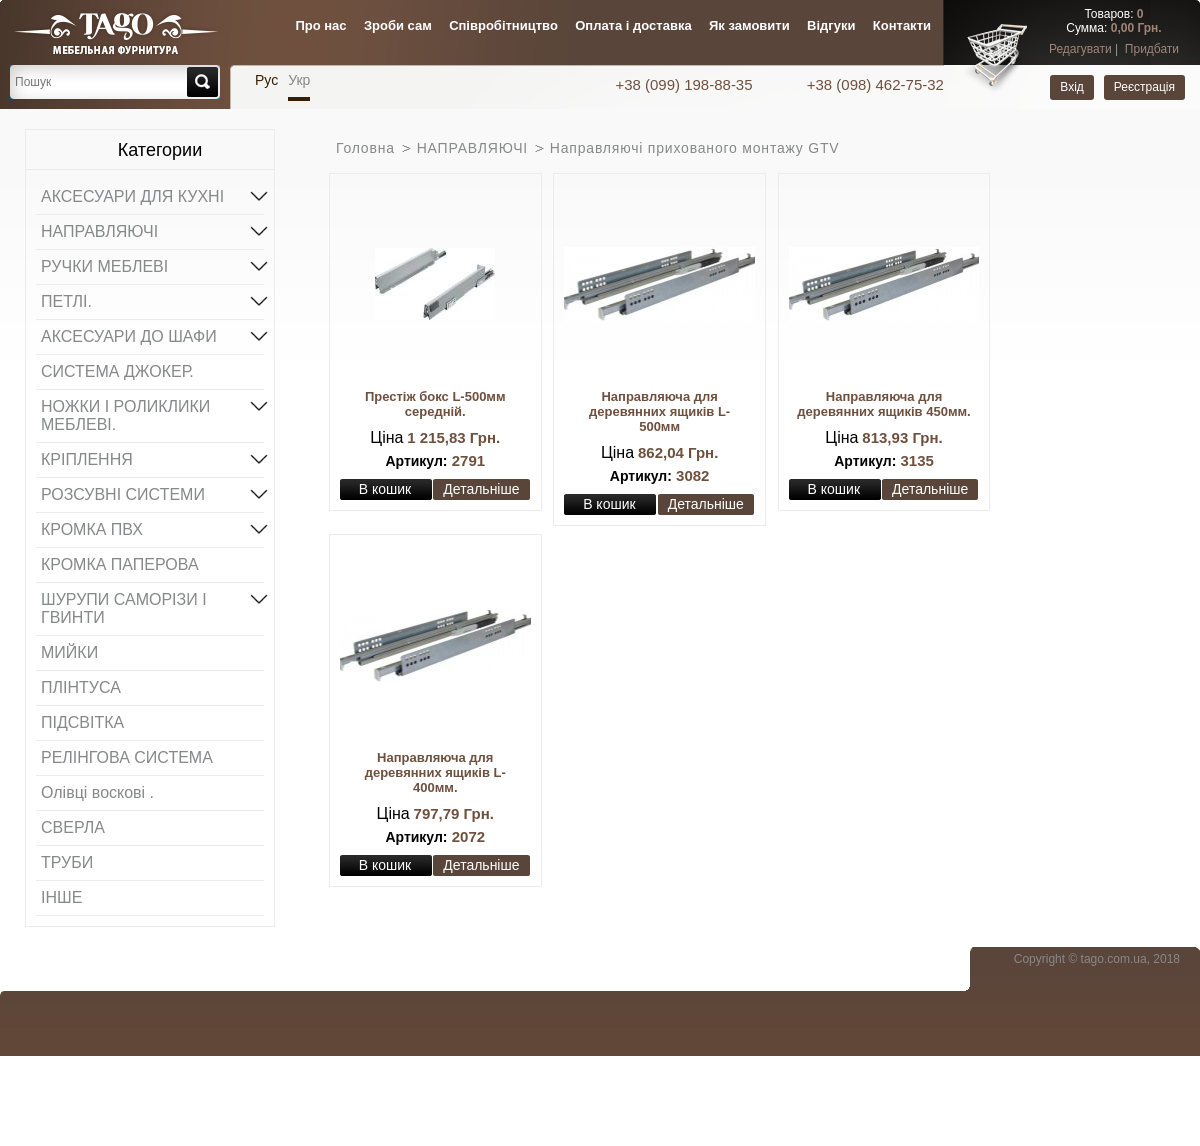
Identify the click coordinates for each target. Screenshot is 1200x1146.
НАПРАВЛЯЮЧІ (152, 230)
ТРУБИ (67, 862)
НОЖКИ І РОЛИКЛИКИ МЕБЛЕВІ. (152, 414)
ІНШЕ (61, 897)
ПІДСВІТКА (82, 722)
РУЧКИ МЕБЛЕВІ (152, 265)
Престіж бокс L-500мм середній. (435, 404)
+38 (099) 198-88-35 (685, 84)
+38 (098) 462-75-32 (875, 84)
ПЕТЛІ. (152, 300)
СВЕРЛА (73, 827)
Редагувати (1080, 49)
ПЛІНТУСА (81, 687)
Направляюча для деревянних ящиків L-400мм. (435, 772)
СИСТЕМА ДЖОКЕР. (117, 371)
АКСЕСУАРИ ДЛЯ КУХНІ (152, 195)
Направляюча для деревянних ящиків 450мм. (883, 404)
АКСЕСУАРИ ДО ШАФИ (152, 335)
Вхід (1072, 87)
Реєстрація (1144, 87)
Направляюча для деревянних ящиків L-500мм (659, 411)
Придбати (1152, 49)
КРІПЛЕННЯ (152, 458)
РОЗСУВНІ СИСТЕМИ (152, 493)
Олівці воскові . (97, 792)
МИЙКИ (69, 652)
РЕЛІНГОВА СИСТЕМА (127, 757)
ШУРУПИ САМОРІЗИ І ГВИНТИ (152, 607)
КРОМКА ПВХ (152, 528)
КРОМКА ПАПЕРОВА (120, 564)
